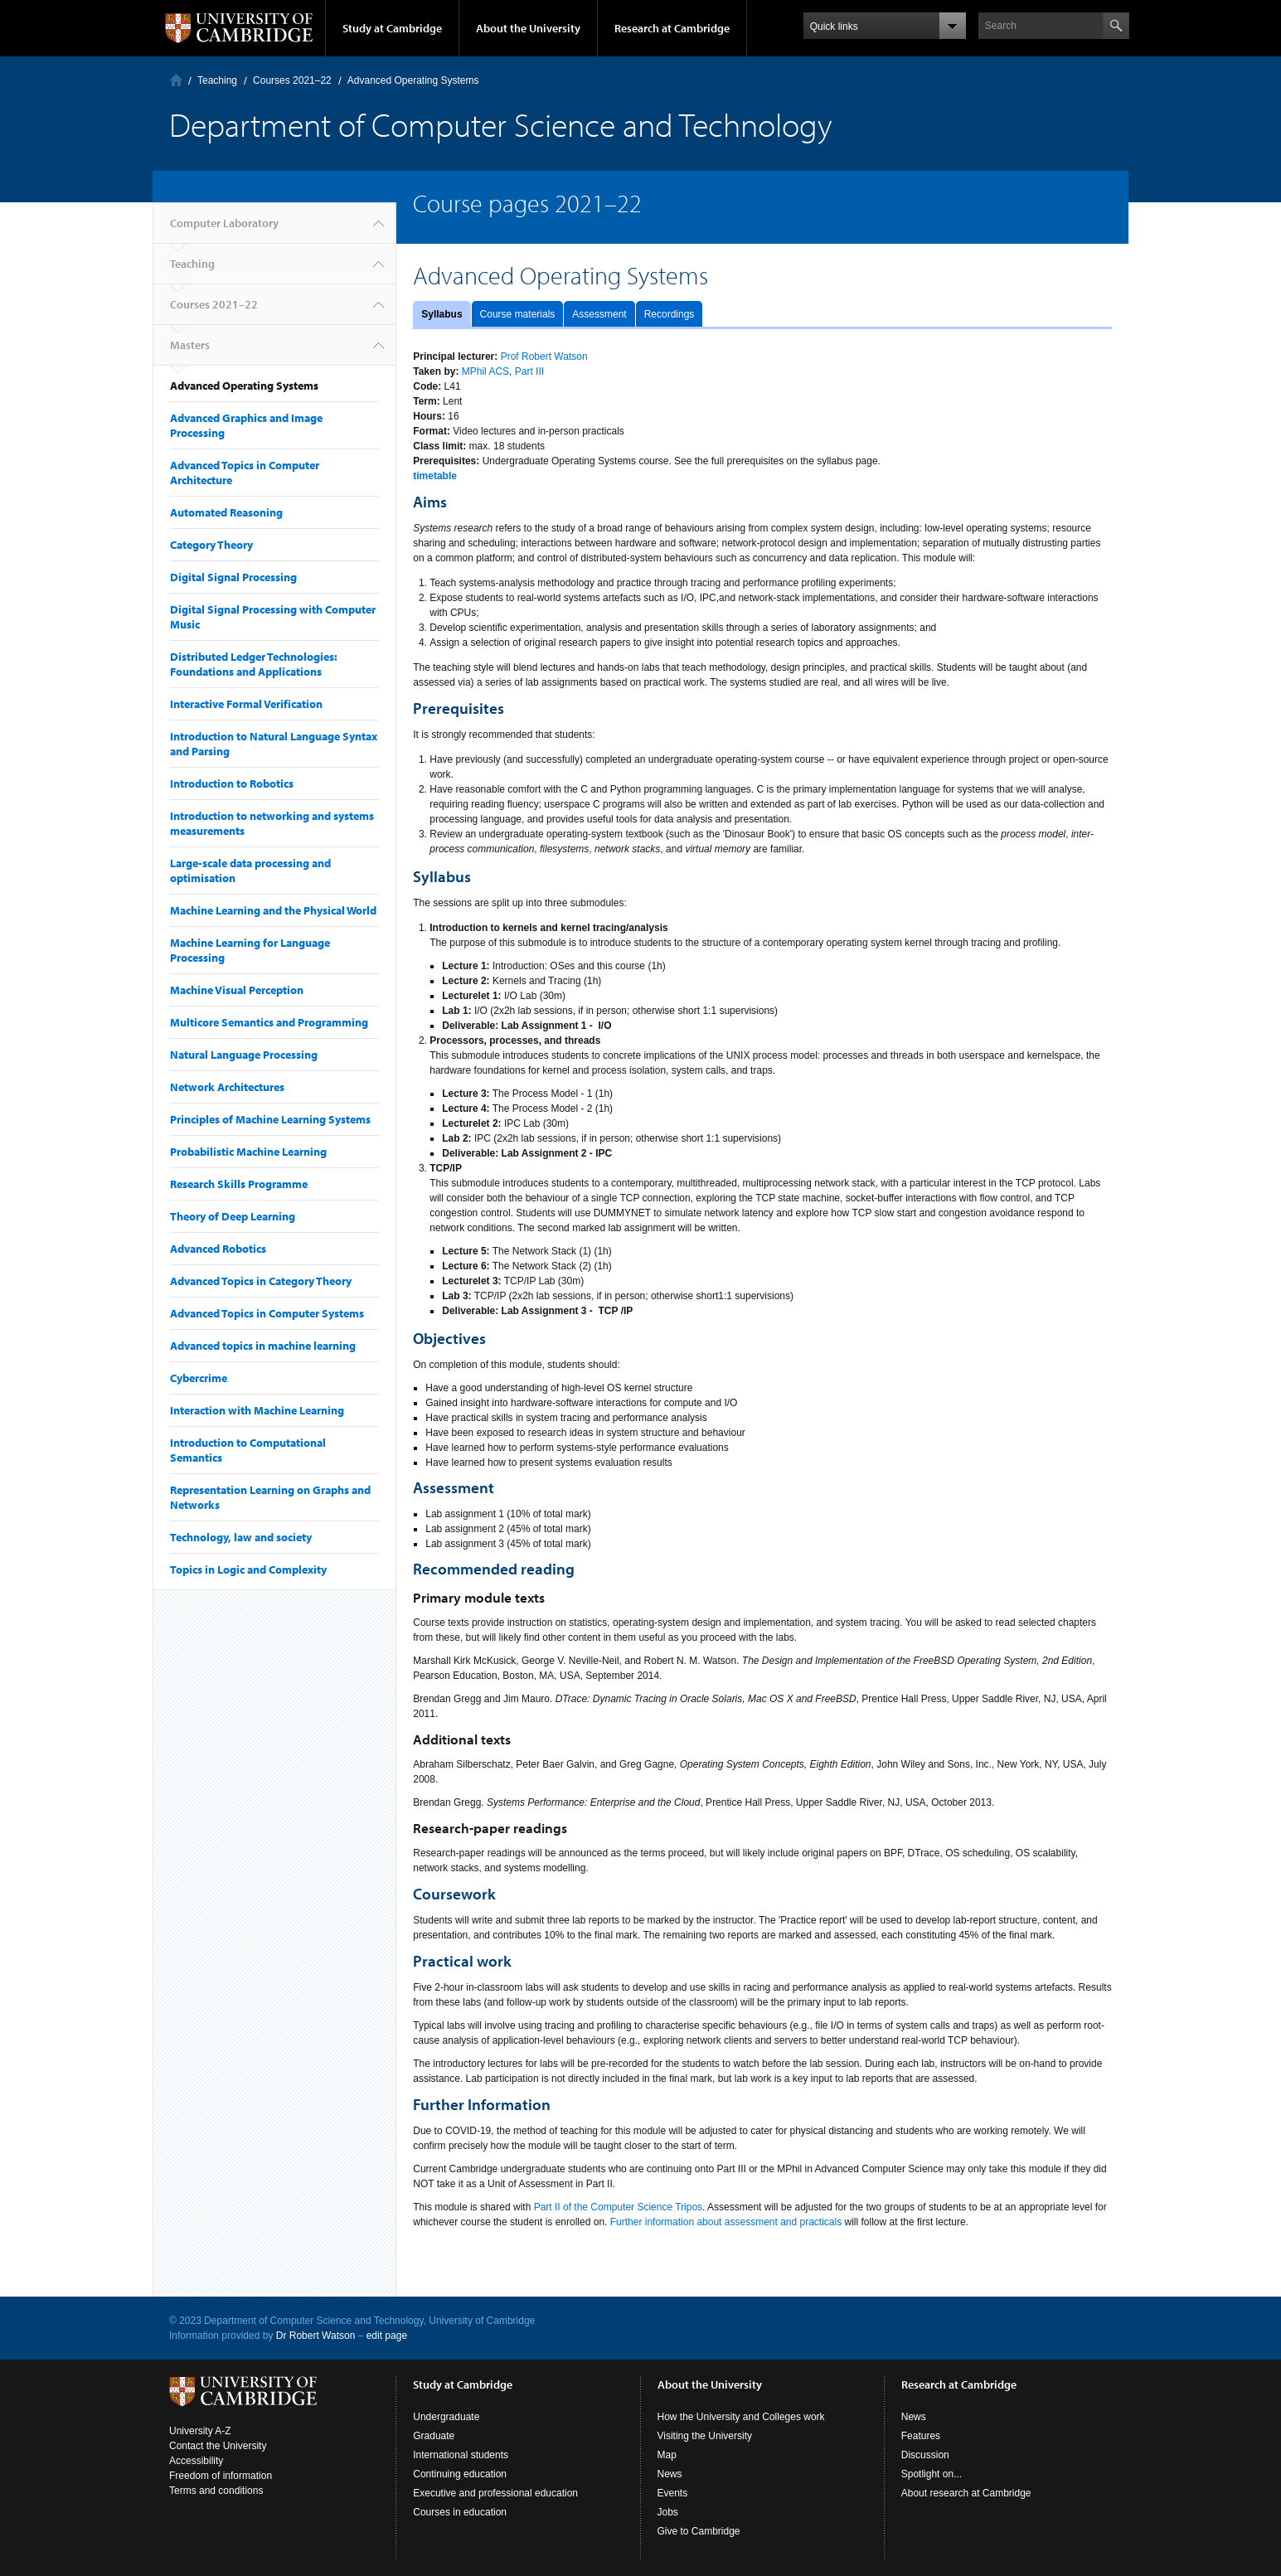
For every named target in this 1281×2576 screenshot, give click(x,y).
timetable (435, 476)
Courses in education (460, 2512)
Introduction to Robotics (232, 783)
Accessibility (196, 2461)
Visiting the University (705, 2436)
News (669, 2474)
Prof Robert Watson (544, 356)
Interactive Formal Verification (246, 703)
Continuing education (460, 2474)
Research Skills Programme (239, 1183)
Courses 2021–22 (292, 80)
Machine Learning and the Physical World (273, 910)
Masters (190, 344)
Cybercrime (198, 1377)
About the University (528, 28)
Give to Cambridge (698, 2531)
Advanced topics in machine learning (263, 1345)
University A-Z (200, 2431)
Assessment (599, 314)
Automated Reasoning (226, 512)
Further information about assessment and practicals (726, 2222)
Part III (529, 371)
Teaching (217, 80)
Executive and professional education (495, 2493)
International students (460, 2455)
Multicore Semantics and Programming (269, 1022)
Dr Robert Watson (316, 2335)
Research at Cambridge (672, 28)
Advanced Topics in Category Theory (261, 1280)
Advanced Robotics (218, 1248)
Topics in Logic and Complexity (248, 1569)
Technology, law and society (241, 1537)
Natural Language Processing (244, 1054)
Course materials (518, 314)
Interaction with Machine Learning (257, 1410)
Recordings (669, 314)
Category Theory (211, 544)
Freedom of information (220, 2475)
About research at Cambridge (966, 2493)
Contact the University (217, 2446)
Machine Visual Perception (236, 989)
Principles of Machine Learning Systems (270, 1119)
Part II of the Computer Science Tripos (618, 2207)
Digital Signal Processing (233, 577)
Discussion (925, 2455)
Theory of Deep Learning (232, 1216)
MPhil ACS (485, 371)
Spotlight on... (931, 2474)
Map (667, 2455)
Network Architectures (227, 1086)
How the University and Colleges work (741, 2417)
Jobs (667, 2512)
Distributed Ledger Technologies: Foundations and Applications (253, 664)
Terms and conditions (216, 2490)
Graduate (433, 2436)
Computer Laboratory (176, 80)
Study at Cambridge (392, 28)
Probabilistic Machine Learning (248, 1151)
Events (672, 2493)
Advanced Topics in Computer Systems (267, 1313)
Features (920, 2436)
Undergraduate (446, 2417)
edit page (386, 2335)
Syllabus (441, 314)
